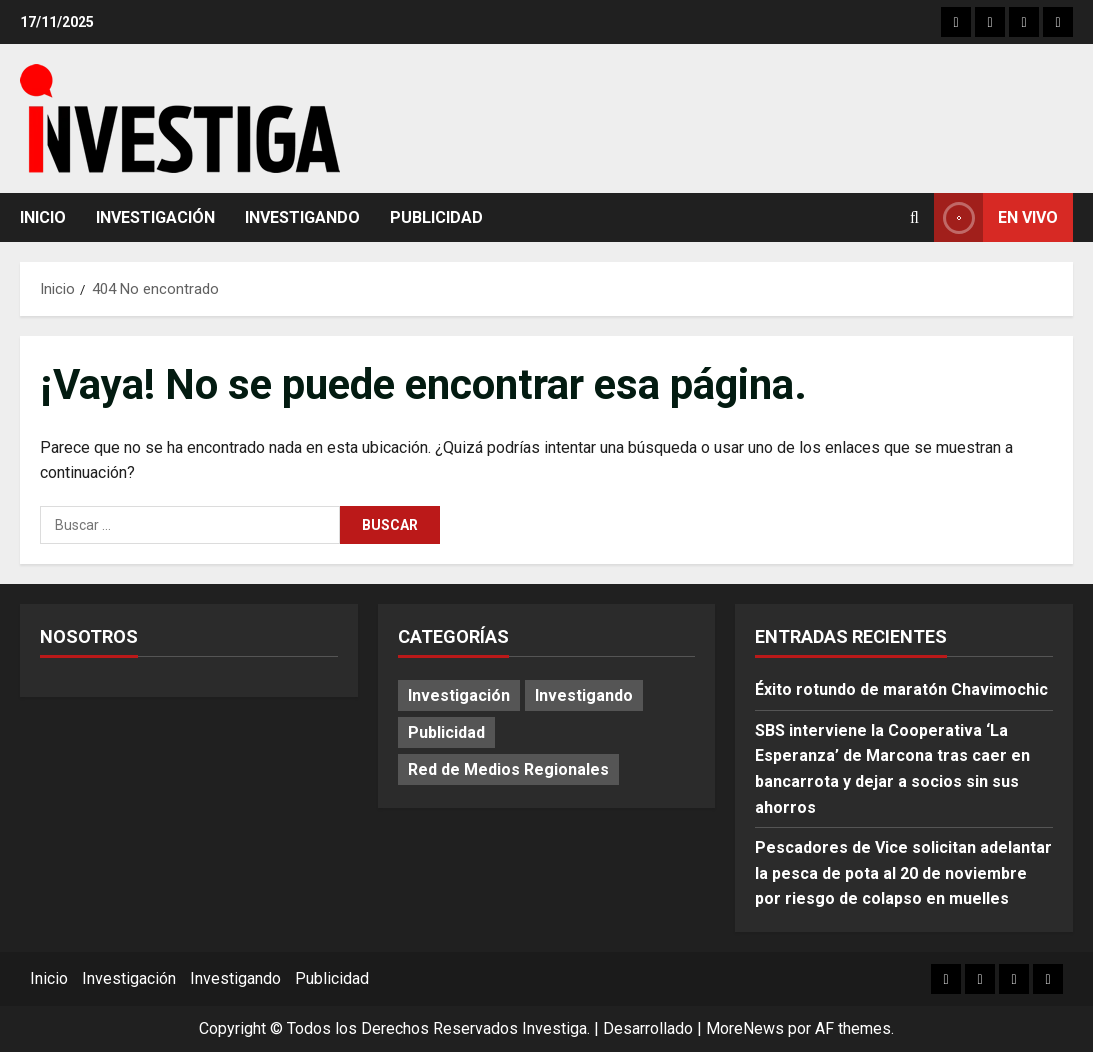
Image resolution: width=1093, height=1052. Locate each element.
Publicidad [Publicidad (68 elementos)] (446, 732)
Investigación (155, 217)
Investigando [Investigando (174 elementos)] (584, 695)
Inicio (43, 217)
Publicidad (436, 217)
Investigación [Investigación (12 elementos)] (459, 695)
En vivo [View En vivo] (996, 217)
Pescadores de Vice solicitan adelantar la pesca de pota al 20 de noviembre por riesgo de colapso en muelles (903, 873)
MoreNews (745, 1028)
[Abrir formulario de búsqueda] (914, 217)
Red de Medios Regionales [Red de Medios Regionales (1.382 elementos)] (508, 769)
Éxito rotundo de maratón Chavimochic (901, 689)
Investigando (302, 217)
